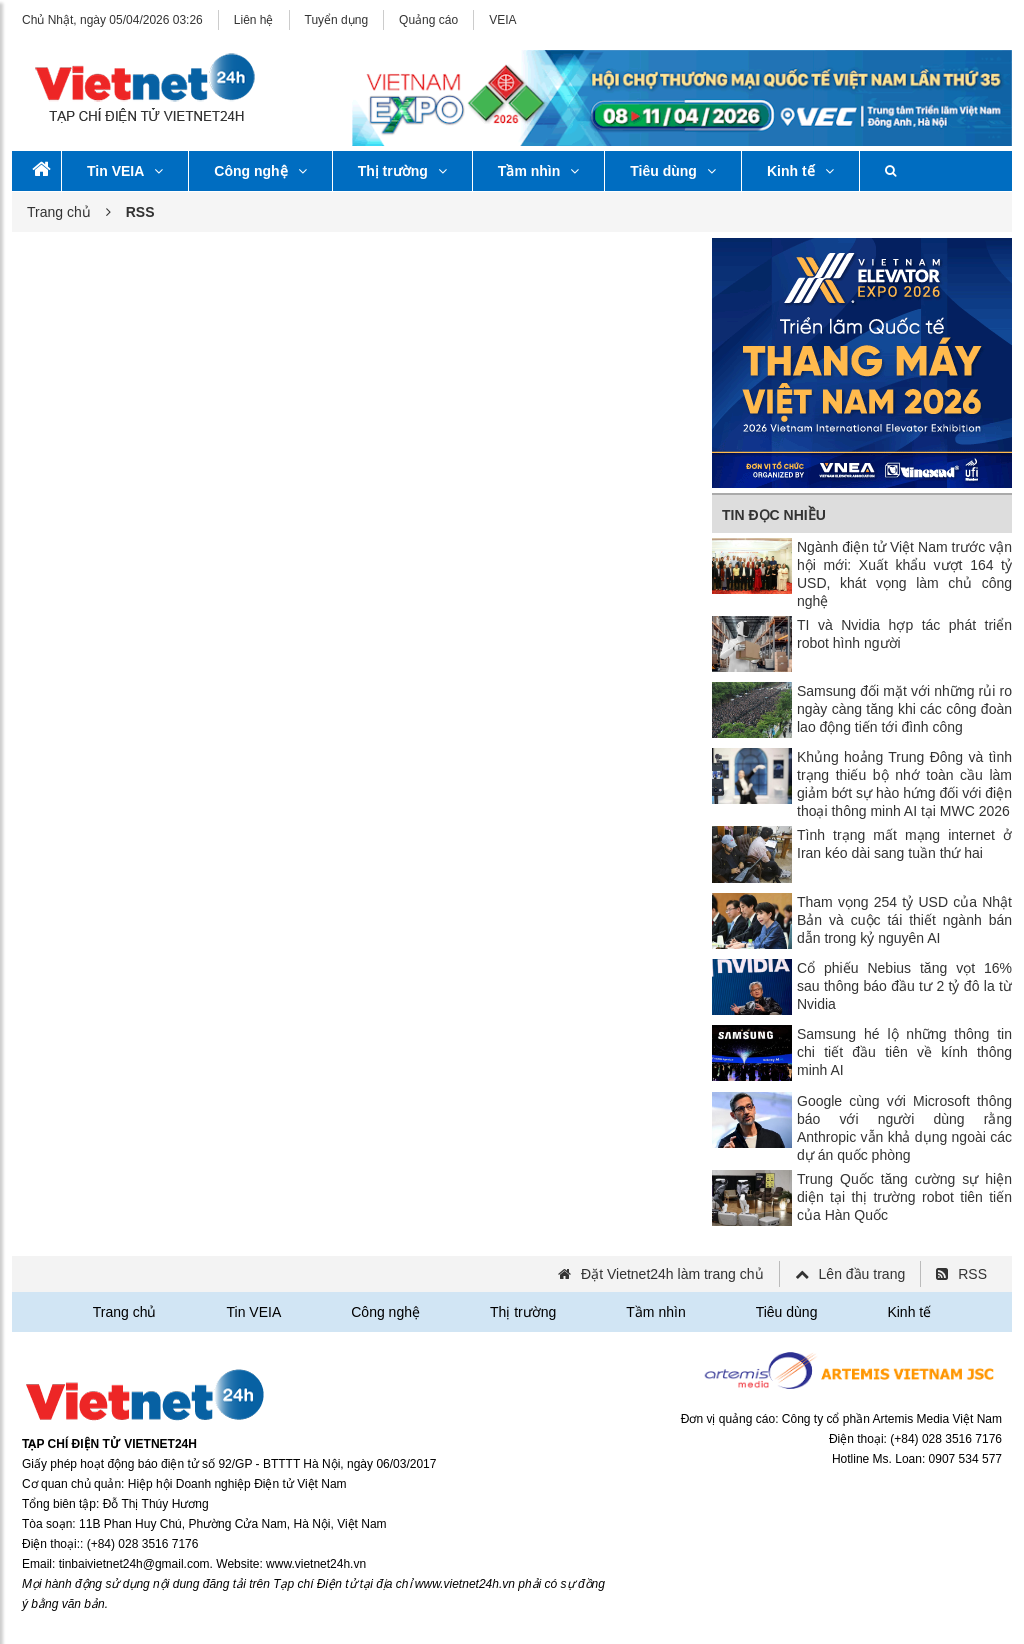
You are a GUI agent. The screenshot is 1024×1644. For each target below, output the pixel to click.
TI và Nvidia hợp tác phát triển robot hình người (904, 634)
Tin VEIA (125, 171)
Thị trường (402, 171)
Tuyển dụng (337, 20)
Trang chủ (59, 212)
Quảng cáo (428, 20)
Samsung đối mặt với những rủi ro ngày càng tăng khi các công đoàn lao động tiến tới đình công (904, 709)
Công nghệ (260, 171)
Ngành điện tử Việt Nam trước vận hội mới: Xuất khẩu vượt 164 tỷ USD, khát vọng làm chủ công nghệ (904, 574)
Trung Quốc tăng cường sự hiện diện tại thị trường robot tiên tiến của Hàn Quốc (904, 1197)
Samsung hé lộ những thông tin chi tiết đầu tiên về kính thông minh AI (904, 1052)
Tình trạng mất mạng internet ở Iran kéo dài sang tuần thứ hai (904, 844)
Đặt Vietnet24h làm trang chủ (672, 1274)
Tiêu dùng (673, 171)
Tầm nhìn (538, 171)
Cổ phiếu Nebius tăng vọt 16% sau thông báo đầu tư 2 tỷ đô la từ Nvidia (904, 986)
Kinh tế (800, 171)
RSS (972, 1274)
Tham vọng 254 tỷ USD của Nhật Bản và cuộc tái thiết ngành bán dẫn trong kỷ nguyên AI (904, 920)
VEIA (502, 20)
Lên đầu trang (862, 1274)
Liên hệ (254, 20)
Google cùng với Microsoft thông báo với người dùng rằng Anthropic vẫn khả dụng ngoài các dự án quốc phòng (904, 1128)
